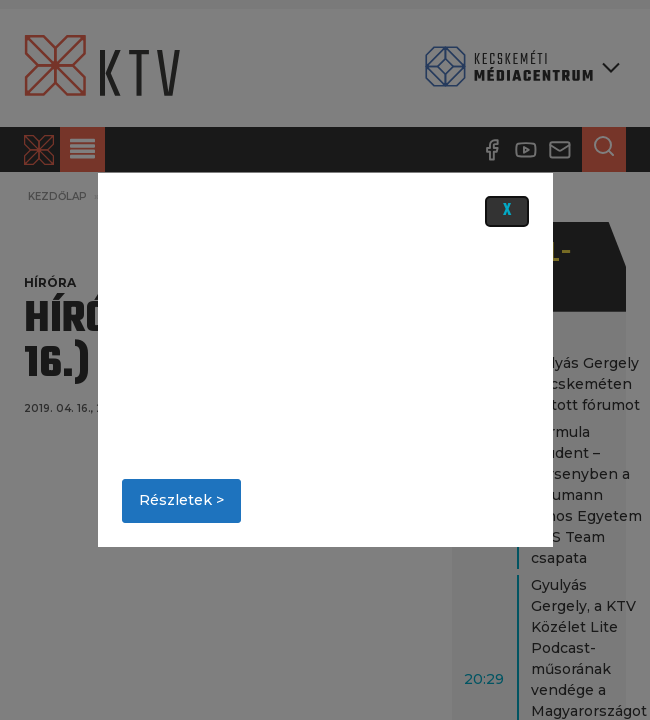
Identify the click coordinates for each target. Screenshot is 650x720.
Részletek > (181, 500)
